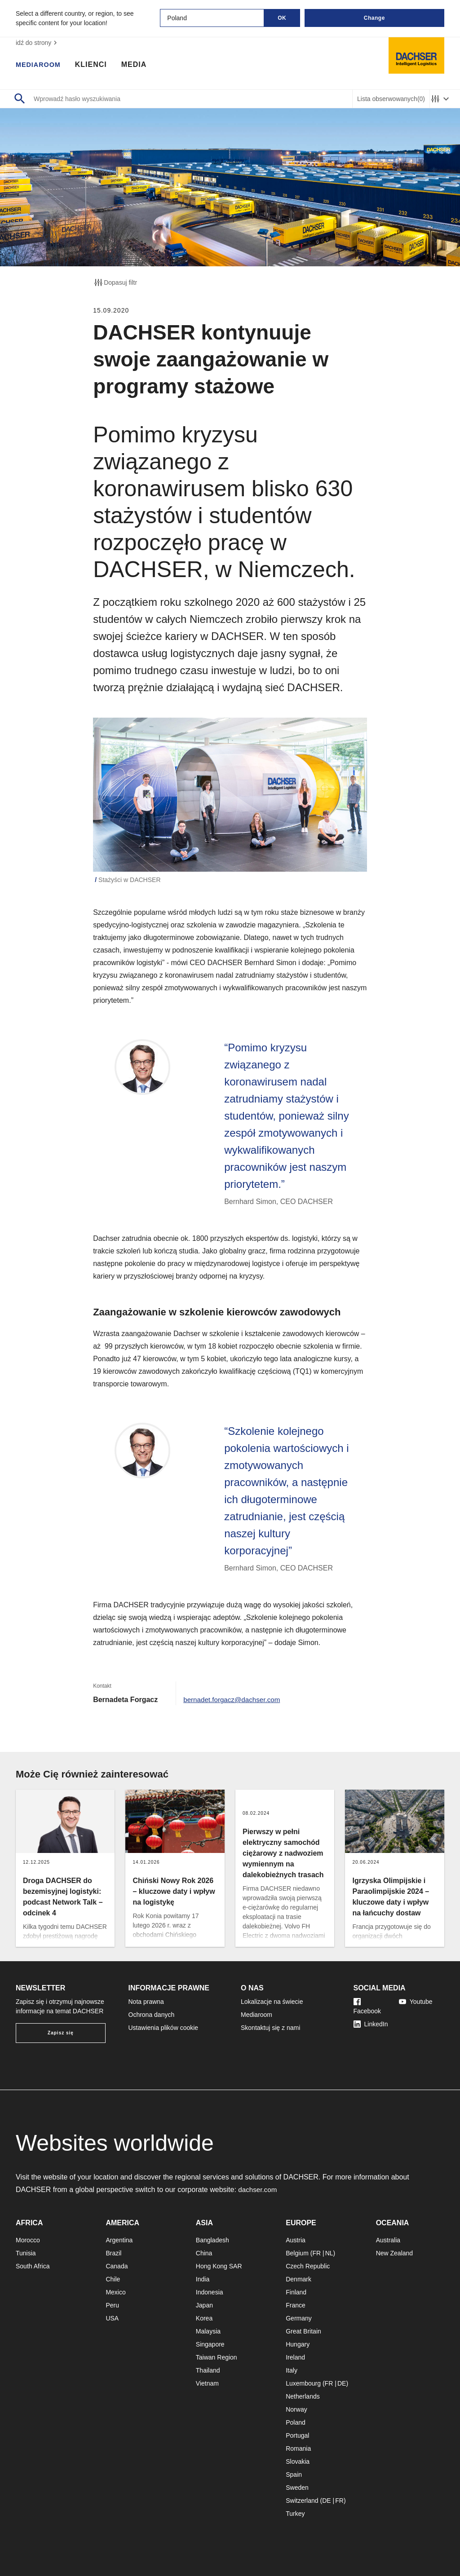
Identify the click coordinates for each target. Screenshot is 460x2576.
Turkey (295, 2513)
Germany (299, 2318)
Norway (296, 2409)
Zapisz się (61, 2032)
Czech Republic (308, 2266)
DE (341, 2383)
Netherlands (303, 2396)
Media (138, 65)
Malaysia (208, 2331)
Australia (388, 2240)
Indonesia (209, 2292)
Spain (294, 2474)
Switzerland (302, 2500)
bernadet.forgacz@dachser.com (234, 1699)
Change (374, 18)
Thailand (208, 2370)
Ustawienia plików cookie (163, 2027)
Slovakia (298, 2461)
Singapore (210, 2344)
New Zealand (394, 2253)
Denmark (298, 2279)
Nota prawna (146, 2001)
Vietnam (207, 2383)
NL (329, 2253)
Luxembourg (303, 2383)
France (295, 2305)
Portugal (297, 2435)
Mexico (115, 2292)
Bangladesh (212, 2240)
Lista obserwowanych (391, 99)
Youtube (416, 2001)
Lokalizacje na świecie (272, 2001)
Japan (204, 2305)
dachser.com (258, 2189)
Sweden (297, 2487)
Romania (298, 2448)
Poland (295, 2422)
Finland (296, 2292)
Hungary (298, 2344)
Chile (113, 2279)
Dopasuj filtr (115, 282)
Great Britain (303, 2331)
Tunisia (26, 2253)
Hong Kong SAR (219, 2266)
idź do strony (37, 43)
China (204, 2253)
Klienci (95, 65)
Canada (117, 2266)
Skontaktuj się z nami (270, 2027)
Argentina (119, 2240)
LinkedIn (371, 2024)
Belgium (297, 2253)
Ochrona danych (151, 2014)
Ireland (295, 2357)
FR (316, 2253)
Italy (291, 2370)
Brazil (113, 2253)
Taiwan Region (216, 2357)
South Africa (33, 2266)
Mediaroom (40, 65)
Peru (112, 2305)
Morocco (28, 2240)
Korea (204, 2318)
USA (112, 2318)
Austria (295, 2240)
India (202, 2279)
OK (282, 18)
